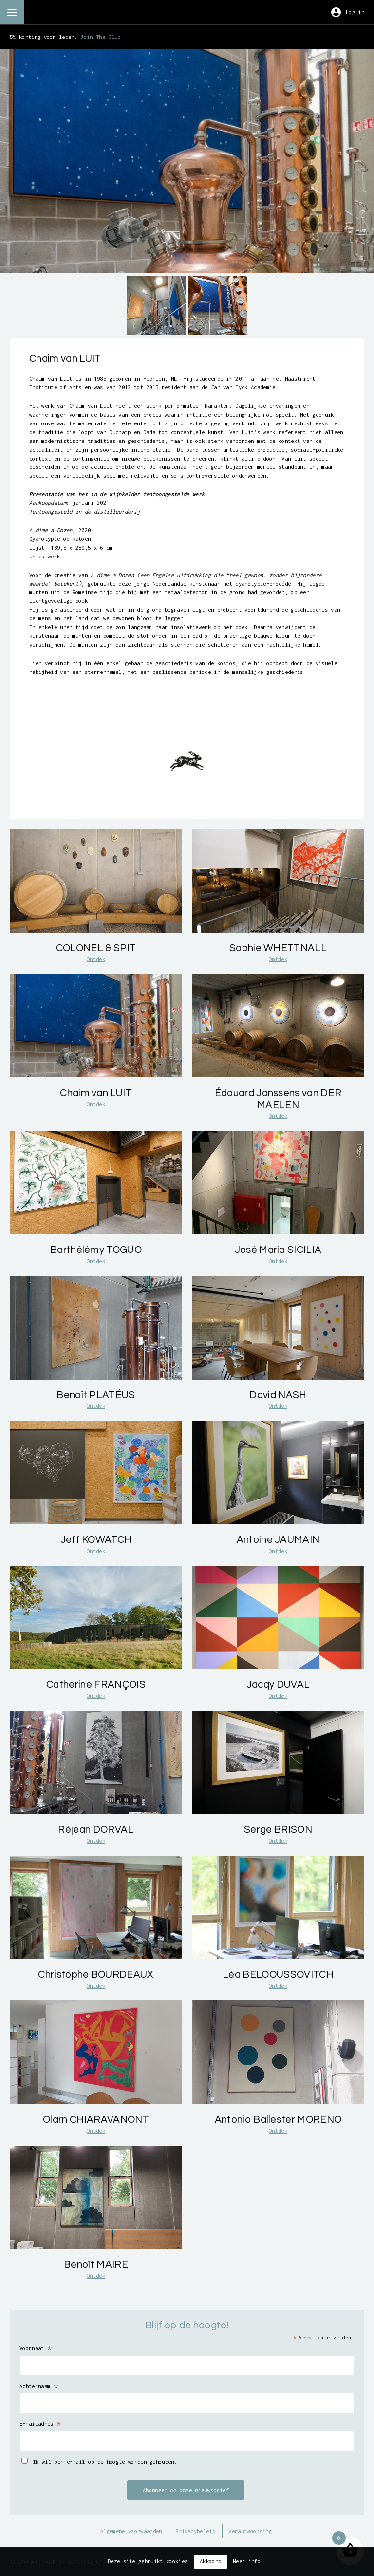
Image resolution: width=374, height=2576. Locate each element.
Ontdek (96, 959)
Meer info (247, 2561)
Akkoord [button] (210, 2561)
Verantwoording (249, 2531)
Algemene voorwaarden (131, 2531)
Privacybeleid (195, 2531)
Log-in (355, 12)
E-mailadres (40, 2424)
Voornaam (35, 2348)
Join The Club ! (103, 37)
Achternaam (38, 2386)
